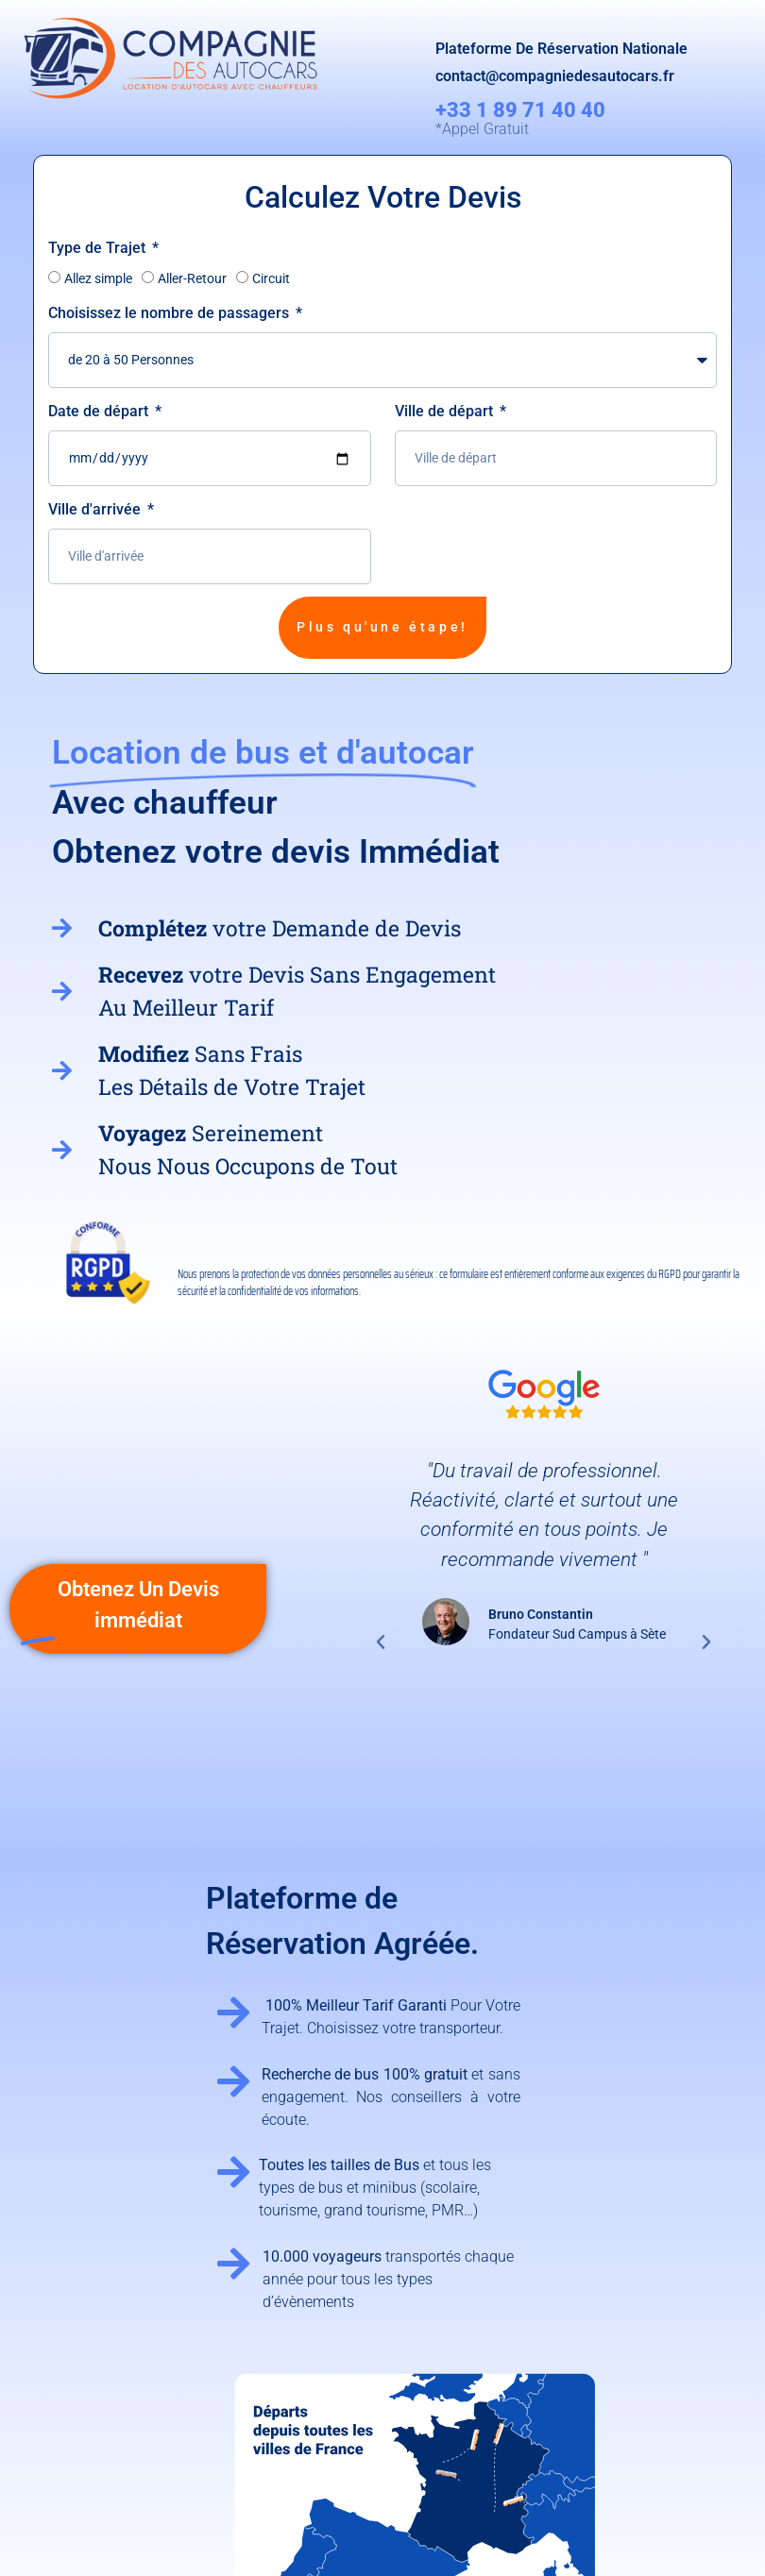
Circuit (271, 279)
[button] (380, 1642)
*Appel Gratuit (482, 129)
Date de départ (100, 411)
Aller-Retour (192, 279)
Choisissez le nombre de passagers (170, 313)
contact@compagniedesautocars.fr (554, 76)
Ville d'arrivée (96, 509)
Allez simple (98, 279)
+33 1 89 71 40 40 (520, 110)
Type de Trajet (98, 248)
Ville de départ (446, 411)
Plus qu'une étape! (382, 627)
